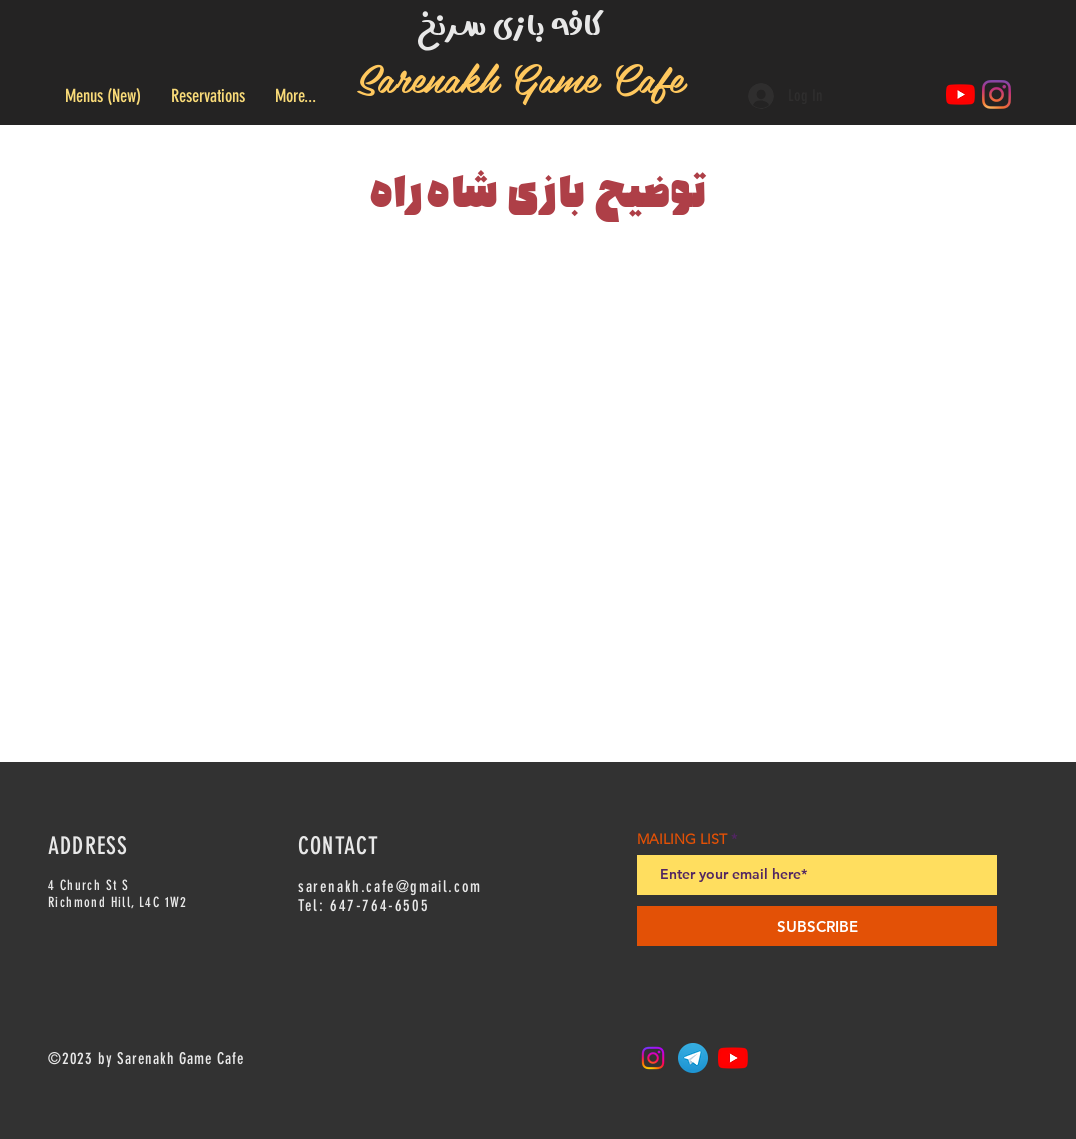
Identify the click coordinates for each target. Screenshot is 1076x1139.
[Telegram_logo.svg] (693, 1058)
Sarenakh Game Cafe (520, 77)
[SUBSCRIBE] (817, 926)
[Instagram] (996, 94)
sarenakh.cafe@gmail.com (390, 886)
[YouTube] (960, 94)
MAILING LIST (682, 839)
